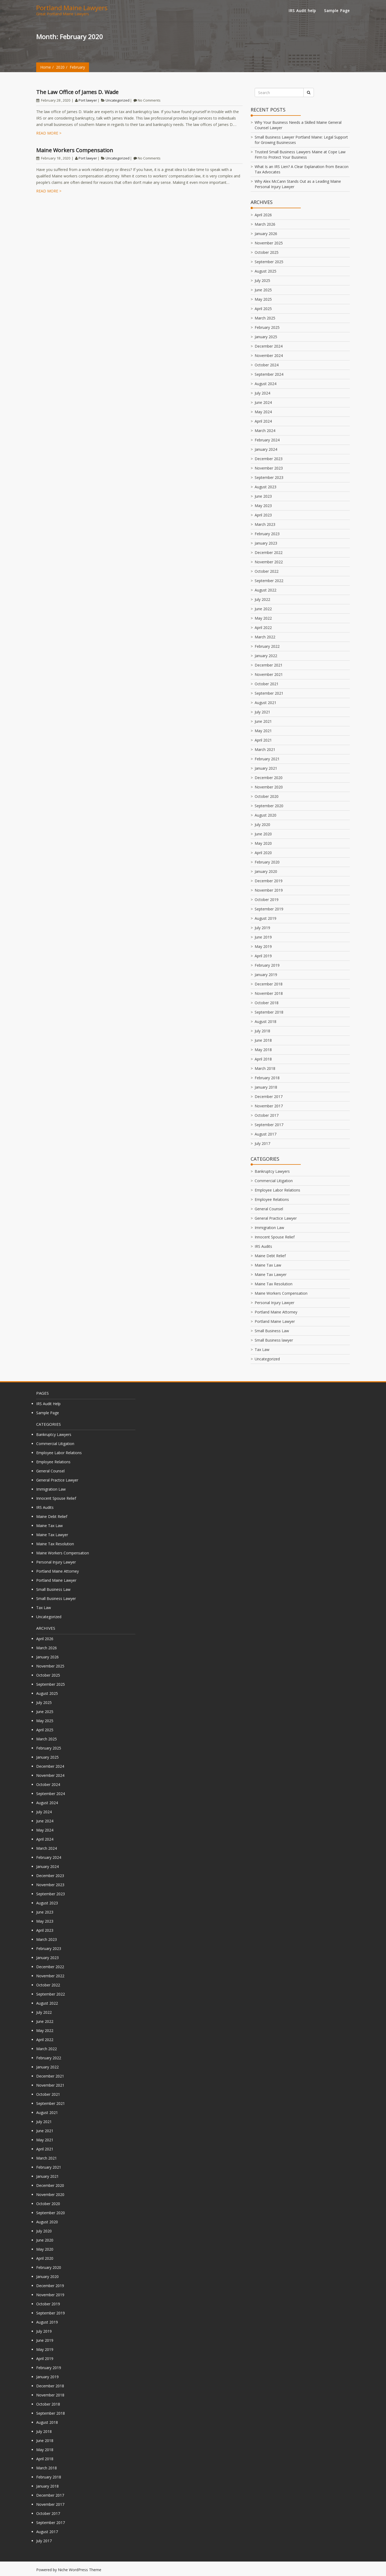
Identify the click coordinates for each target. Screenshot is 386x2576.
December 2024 (269, 346)
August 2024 (265, 383)
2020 (60, 67)
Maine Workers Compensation (74, 150)
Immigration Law (269, 1227)
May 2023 (263, 505)
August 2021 (265, 702)
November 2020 (269, 787)
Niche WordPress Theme (79, 2569)
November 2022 (269, 561)
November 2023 (269, 468)
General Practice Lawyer (276, 1218)
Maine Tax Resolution (273, 1283)
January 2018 (266, 1087)
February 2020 (267, 862)
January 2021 (266, 768)
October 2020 (267, 796)
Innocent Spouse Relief (275, 1236)
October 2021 (267, 683)
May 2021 (263, 730)
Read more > (48, 133)
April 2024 (263, 421)
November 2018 (269, 993)
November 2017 (269, 1105)
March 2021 (265, 749)
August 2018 (265, 1021)
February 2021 (267, 758)
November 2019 (269, 890)
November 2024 (269, 355)
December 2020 (269, 777)
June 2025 (263, 289)
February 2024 (267, 439)
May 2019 (263, 946)
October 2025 (267, 252)
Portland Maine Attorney (276, 1312)
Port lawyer (88, 100)
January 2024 (266, 449)
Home (45, 67)
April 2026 (263, 214)
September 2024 (269, 374)
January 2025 (266, 336)
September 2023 (269, 477)
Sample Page (337, 10)
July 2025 (262, 280)
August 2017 (265, 1134)
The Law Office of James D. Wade (77, 92)
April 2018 (263, 1059)
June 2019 (263, 937)
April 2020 (263, 852)
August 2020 (265, 815)
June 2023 (263, 496)
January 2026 (266, 233)
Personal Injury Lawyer (274, 1302)
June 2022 (263, 608)
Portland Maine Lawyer (275, 1321)
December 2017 (269, 1096)
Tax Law (262, 1349)
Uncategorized (117, 100)
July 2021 (262, 711)
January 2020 (266, 871)
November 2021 (269, 674)
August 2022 (265, 590)
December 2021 (269, 665)
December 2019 (269, 880)
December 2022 (269, 552)
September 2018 (269, 1012)
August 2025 (265, 271)
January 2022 (266, 655)
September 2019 (269, 908)
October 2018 (267, 1002)
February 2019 (267, 965)
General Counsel (269, 1208)
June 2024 (263, 402)
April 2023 (263, 515)
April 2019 (263, 955)
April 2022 (263, 627)
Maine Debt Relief (270, 1255)
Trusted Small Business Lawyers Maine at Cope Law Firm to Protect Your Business (300, 154)
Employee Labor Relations (277, 1190)
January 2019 (266, 974)
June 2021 (263, 721)
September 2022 (269, 580)
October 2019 (267, 899)
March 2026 (265, 224)
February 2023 (267, 533)
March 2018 (265, 1068)
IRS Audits (263, 1246)
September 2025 (269, 261)
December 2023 (269, 458)
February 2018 (267, 1077)
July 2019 (262, 927)
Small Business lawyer (274, 1340)
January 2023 (266, 543)
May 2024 (263, 411)
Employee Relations (272, 1199)
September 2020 (269, 805)
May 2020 (263, 843)
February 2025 (267, 327)
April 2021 (263, 740)
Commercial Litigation (274, 1180)
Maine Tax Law (268, 1265)
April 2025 (263, 308)
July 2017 (262, 1143)
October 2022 (267, 571)
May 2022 (263, 618)
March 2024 (265, 430)
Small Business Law (272, 1330)
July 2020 (262, 824)
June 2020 (263, 833)
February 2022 (267, 646)
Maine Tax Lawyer (271, 1274)
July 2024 (262, 393)
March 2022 (265, 636)
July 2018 (262, 1030)
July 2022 (262, 599)
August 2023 (265, 486)
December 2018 (269, 984)
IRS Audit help (302, 10)
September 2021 (269, 693)
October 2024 (267, 364)
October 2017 (267, 1115)
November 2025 (269, 242)
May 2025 (263, 299)
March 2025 (265, 318)
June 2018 (263, 1040)
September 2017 (269, 1124)
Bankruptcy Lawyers (272, 1171)
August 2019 (265, 918)
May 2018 (263, 1049)
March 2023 (265, 524)
